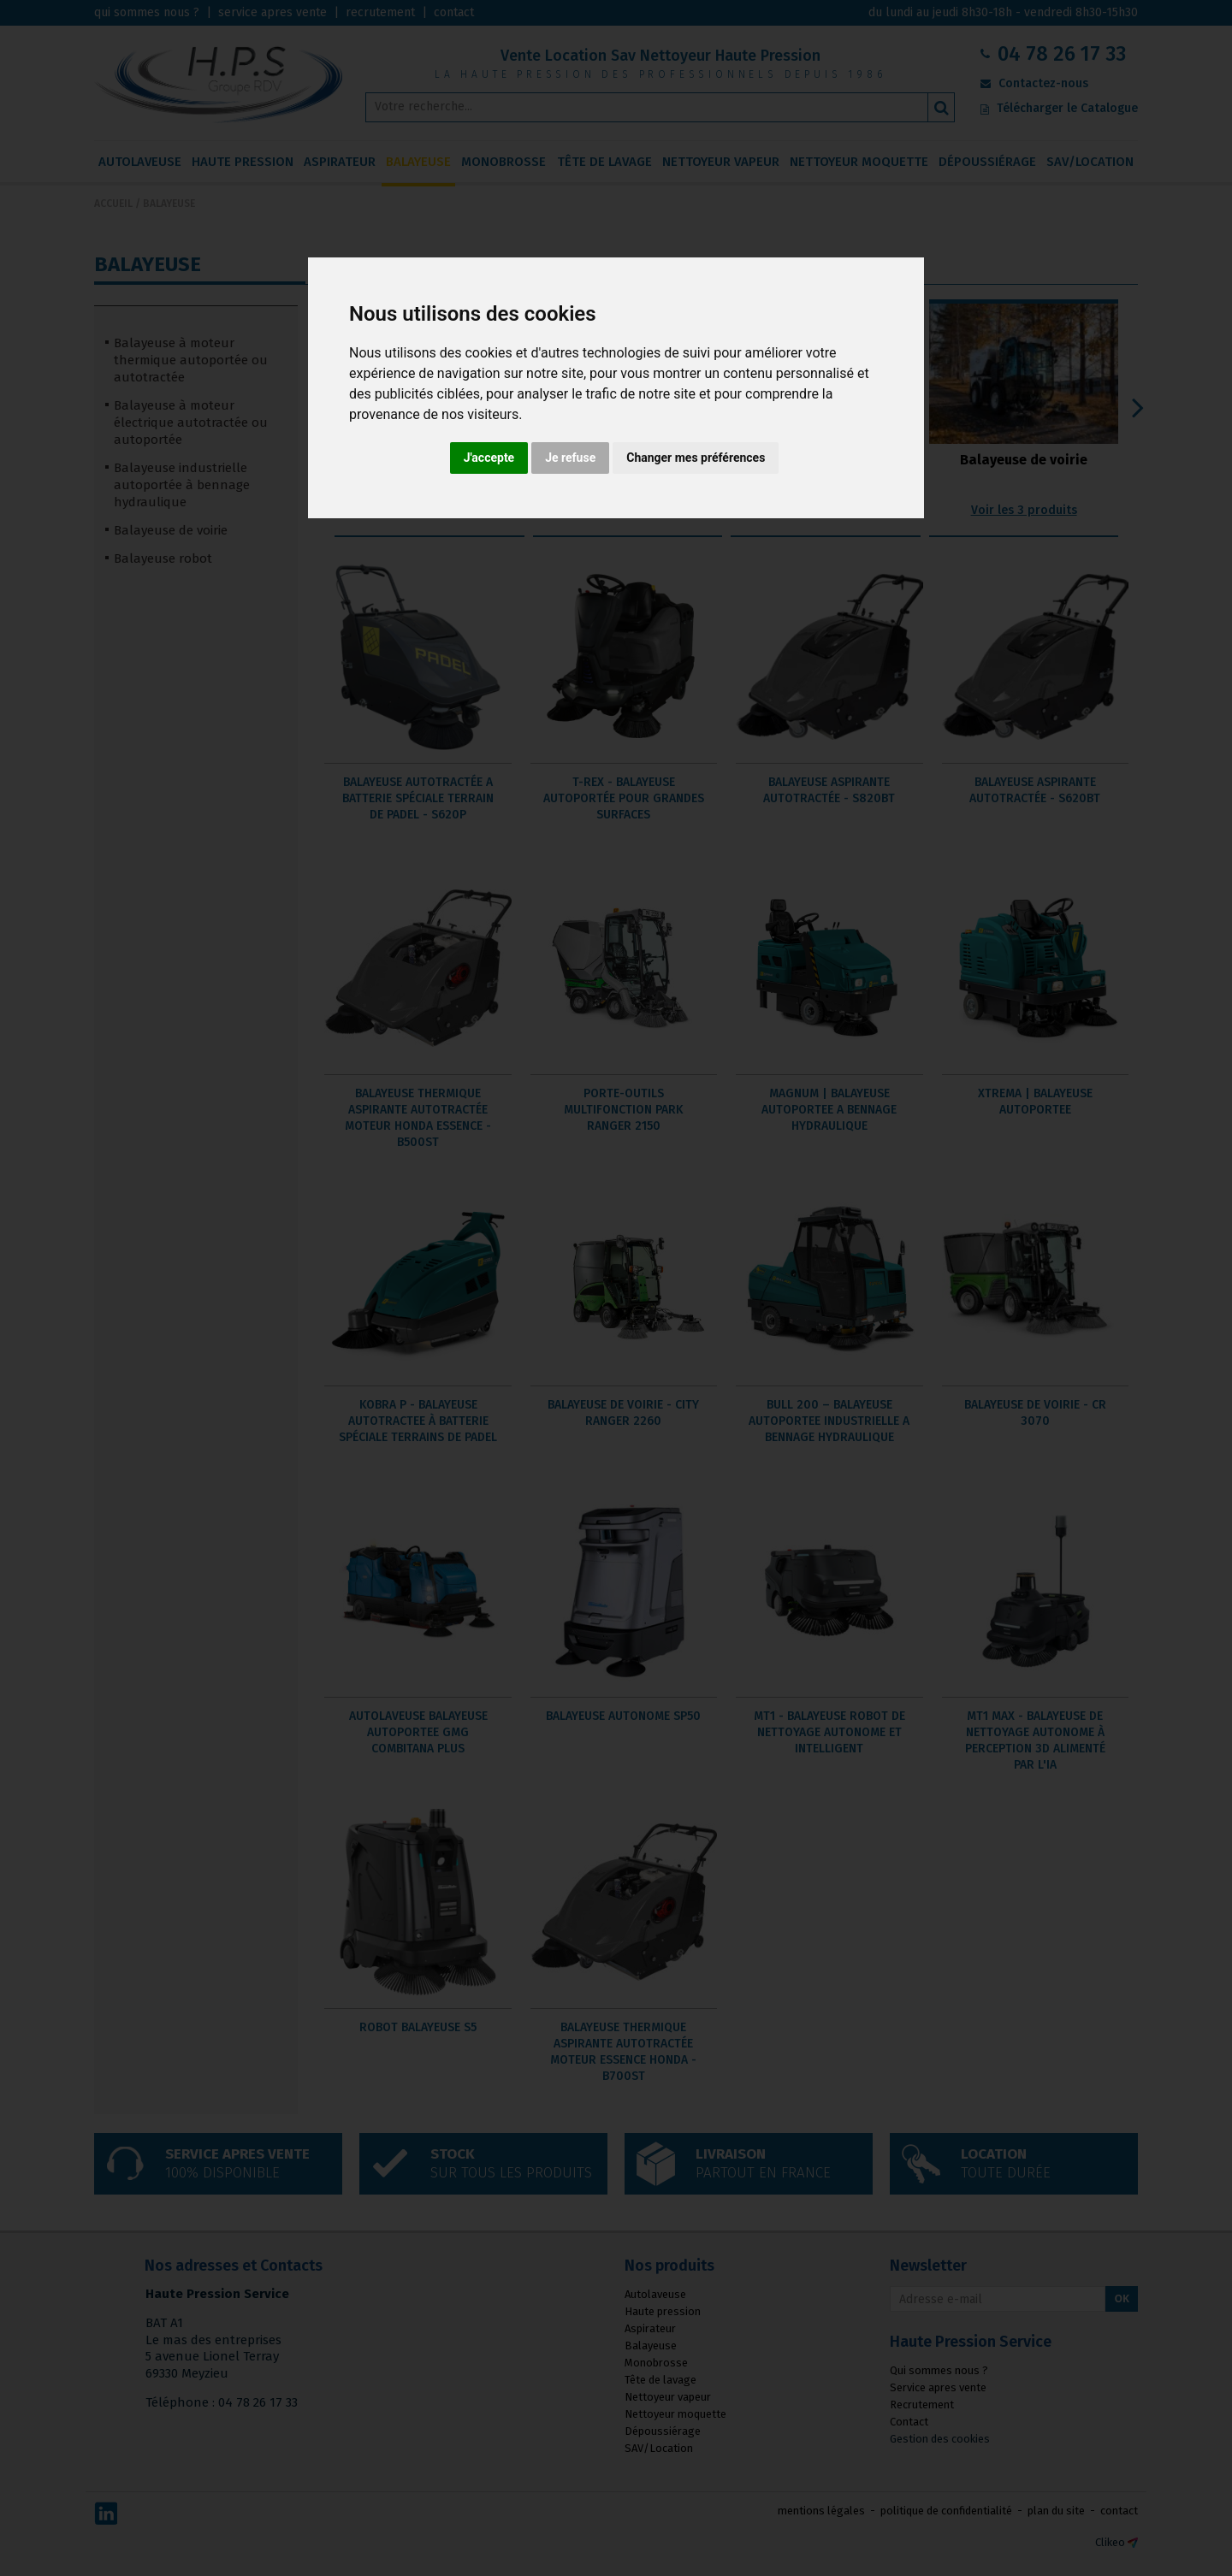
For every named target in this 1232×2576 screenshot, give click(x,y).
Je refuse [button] (570, 457)
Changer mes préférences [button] (695, 457)
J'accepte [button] (489, 457)
